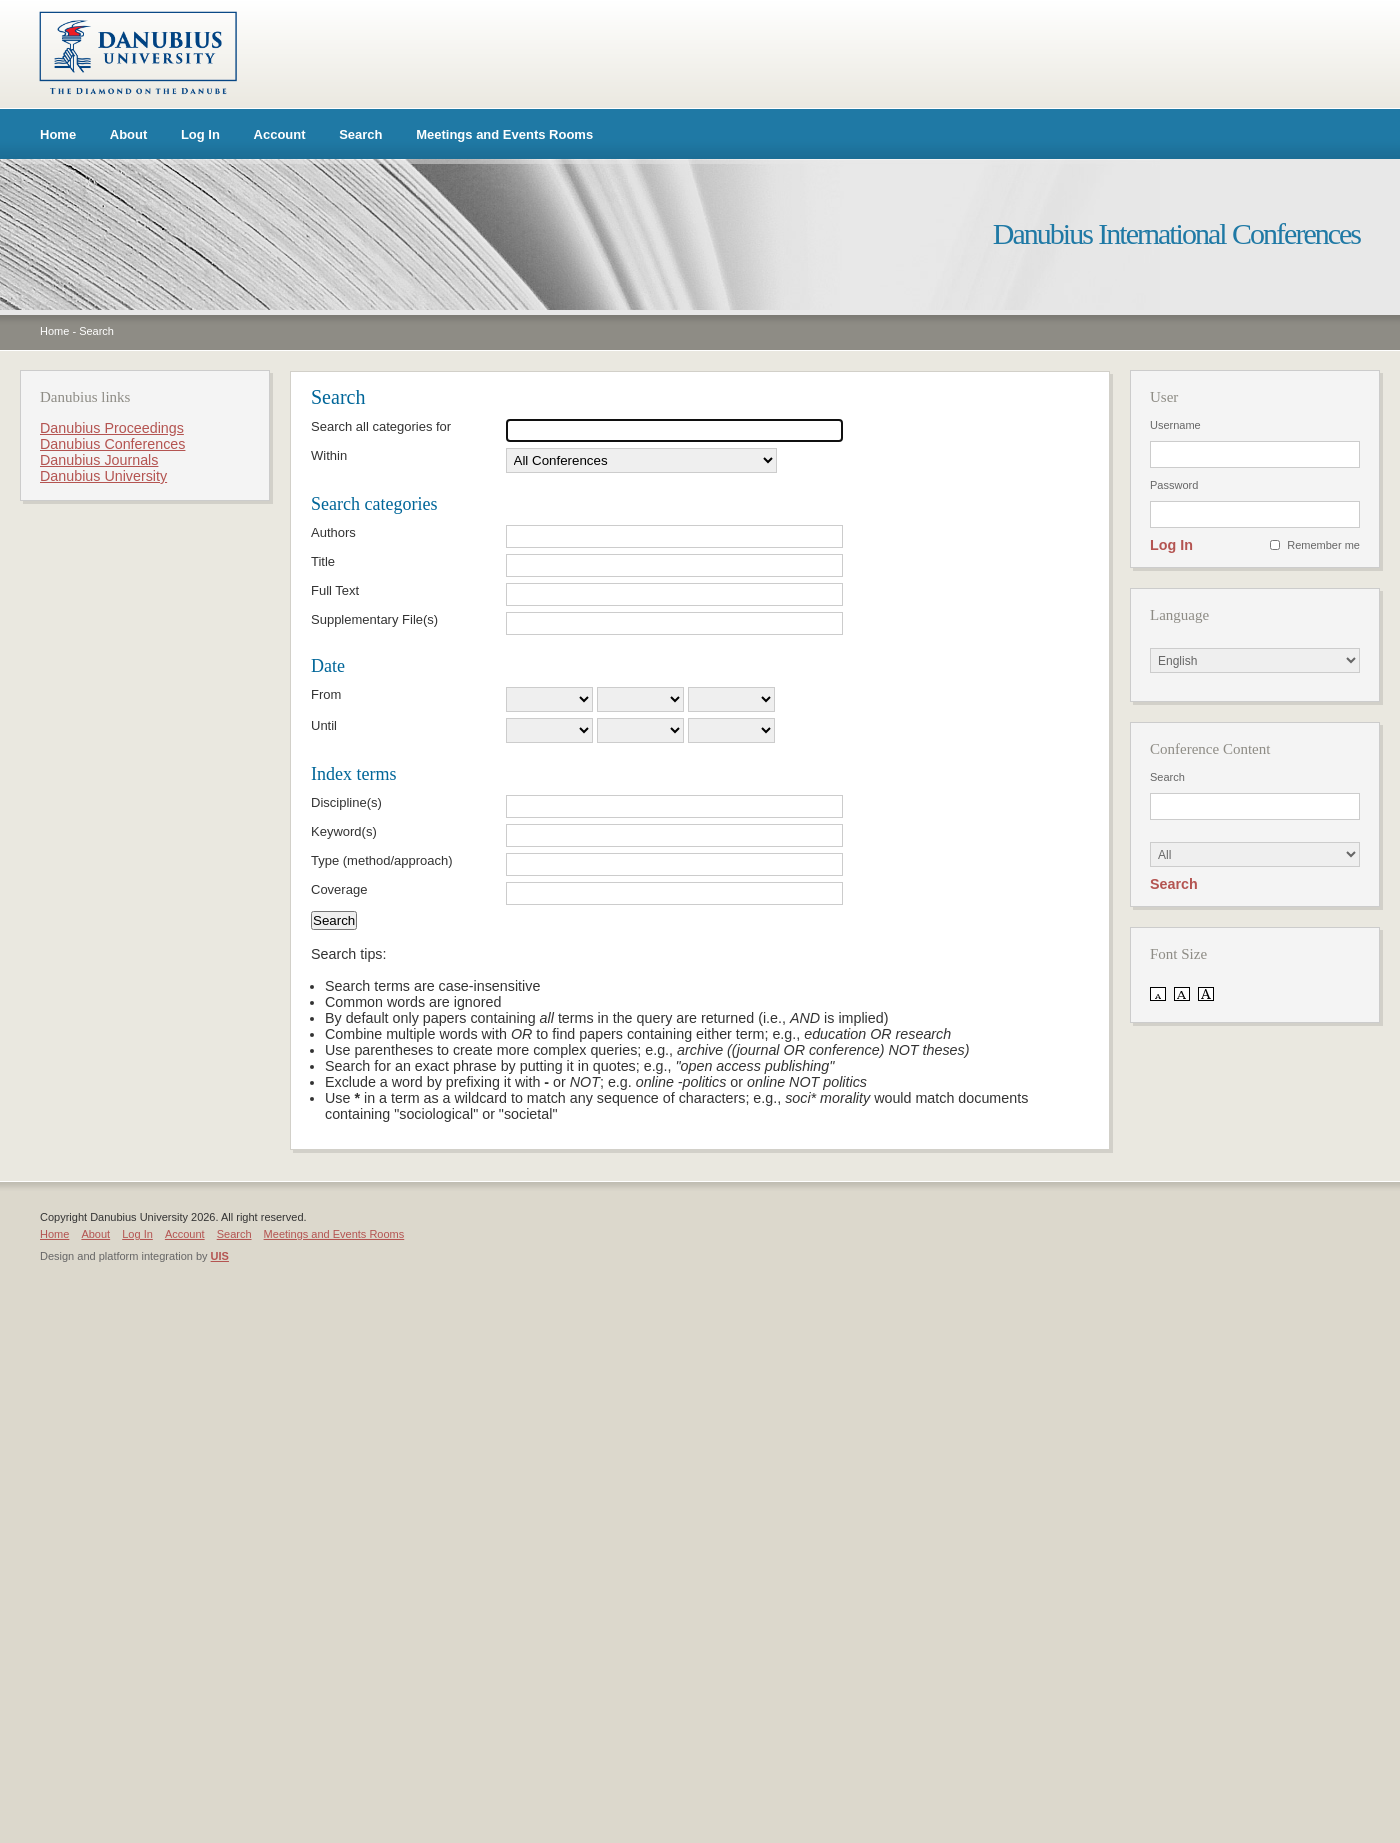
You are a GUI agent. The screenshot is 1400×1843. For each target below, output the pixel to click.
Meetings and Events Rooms (504, 134)
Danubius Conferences (112, 444)
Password (1174, 485)
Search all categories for (381, 426)
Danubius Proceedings (112, 428)
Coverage (339, 889)
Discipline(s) (346, 802)
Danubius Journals (99, 460)
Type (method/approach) (382, 860)
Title (323, 561)
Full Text (335, 590)
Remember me (1323, 545)
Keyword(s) (344, 831)
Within (329, 455)
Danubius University (103, 476)
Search (360, 134)
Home (58, 134)
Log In (200, 134)
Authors (333, 532)
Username (1175, 425)
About (129, 134)
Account (280, 134)
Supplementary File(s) (374, 619)
